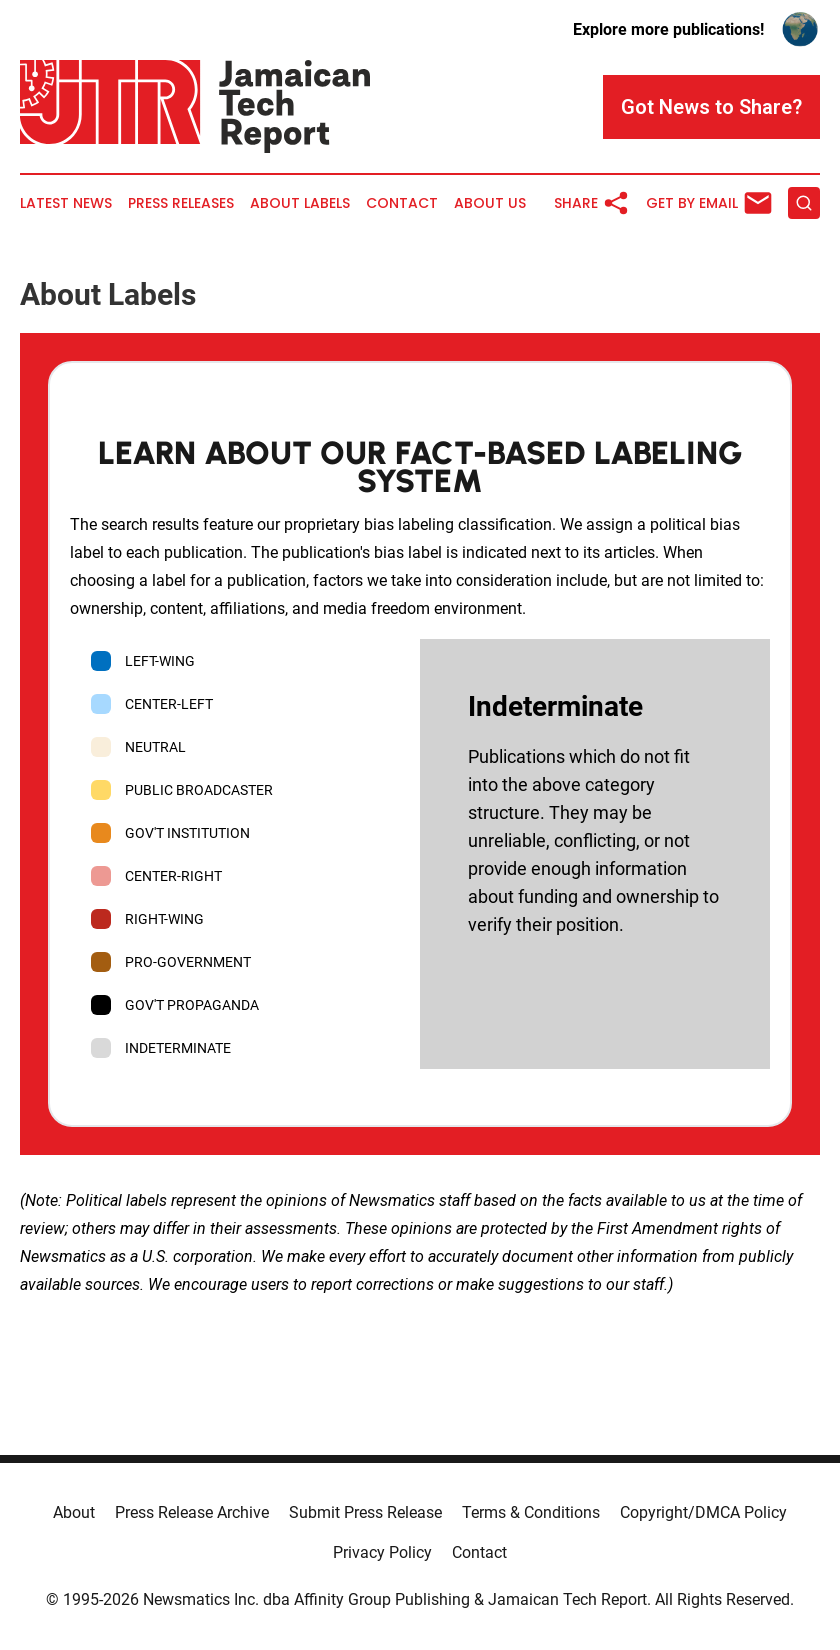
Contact (402, 203)
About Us (490, 203)
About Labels (300, 203)
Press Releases (181, 203)
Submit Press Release (365, 1512)
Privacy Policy (382, 1552)
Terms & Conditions (531, 1512)
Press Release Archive (192, 1512)
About (74, 1512)
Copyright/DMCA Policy (703, 1512)
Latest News (66, 203)
